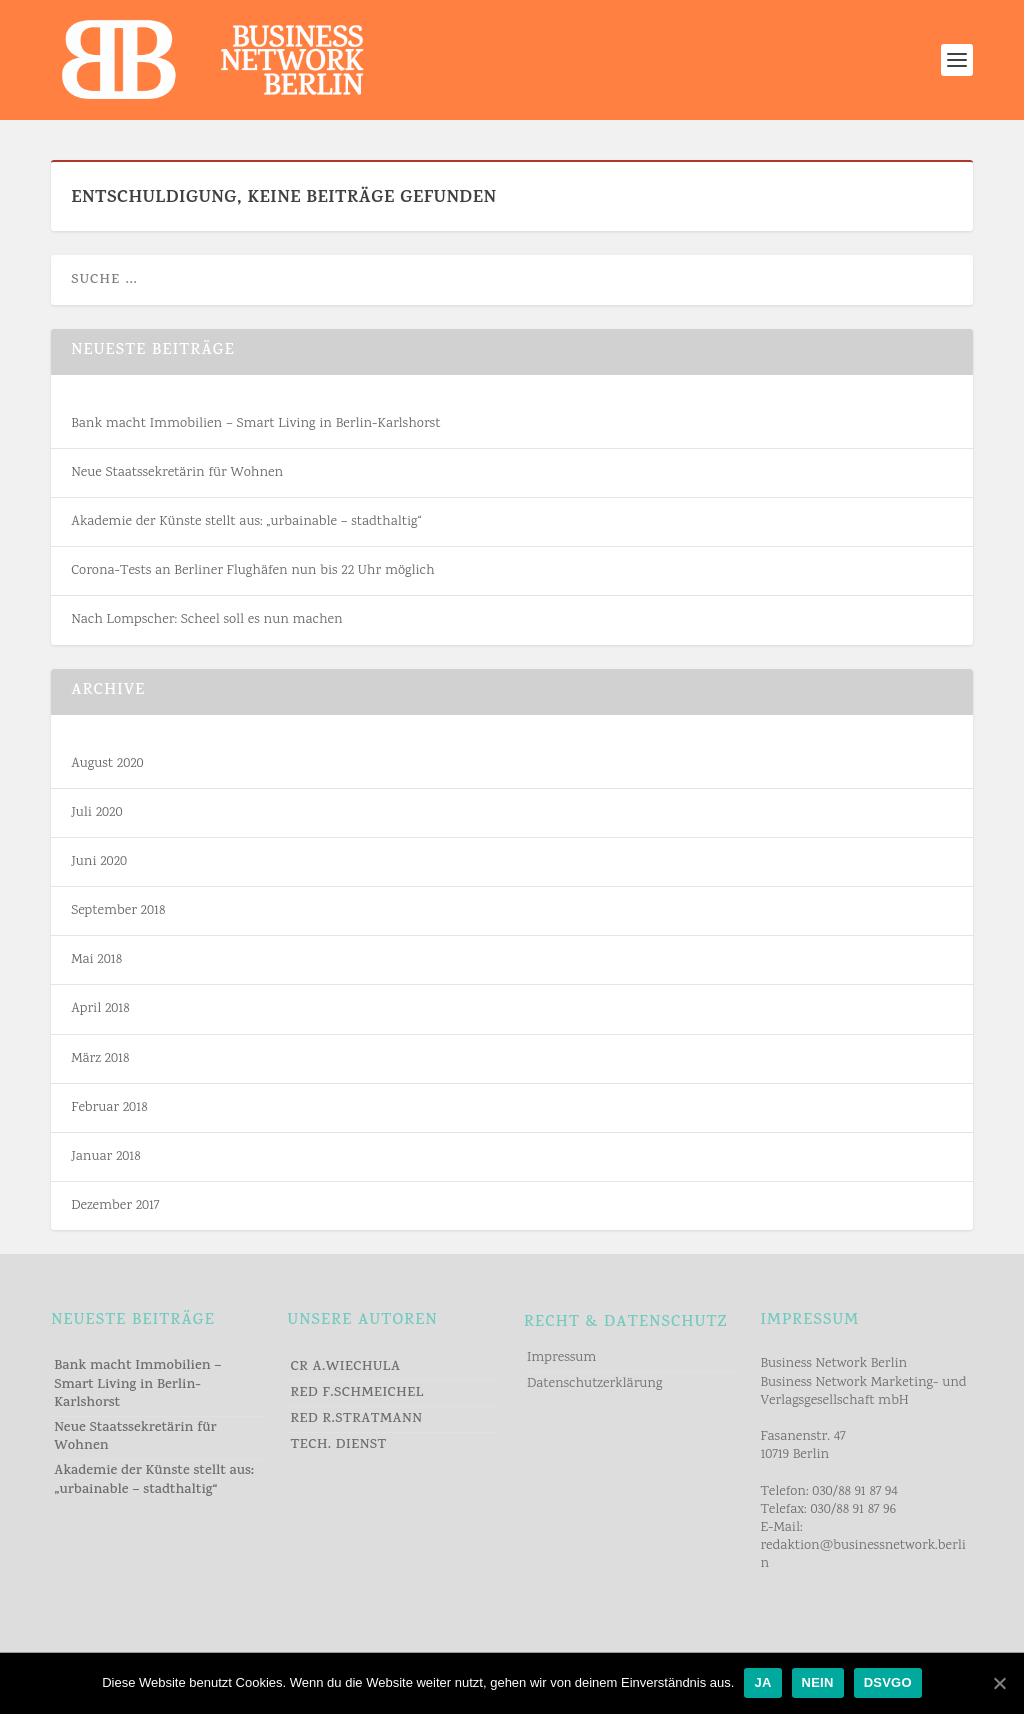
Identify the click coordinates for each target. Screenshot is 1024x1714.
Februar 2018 (109, 1108)
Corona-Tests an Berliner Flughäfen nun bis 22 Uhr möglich (252, 571)
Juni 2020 (99, 862)
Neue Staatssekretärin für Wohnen (177, 473)
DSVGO (888, 1682)
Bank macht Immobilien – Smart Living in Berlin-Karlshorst (255, 424)
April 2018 (100, 1009)
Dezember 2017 (115, 1206)
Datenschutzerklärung (594, 1384)
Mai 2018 (96, 960)
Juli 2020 (96, 813)
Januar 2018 (105, 1157)
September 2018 (118, 911)
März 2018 (100, 1059)
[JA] (999, 1683)
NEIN (818, 1682)
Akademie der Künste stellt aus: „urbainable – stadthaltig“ (246, 522)
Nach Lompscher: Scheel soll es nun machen (206, 620)
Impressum (561, 1358)
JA (762, 1682)
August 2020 (107, 764)
